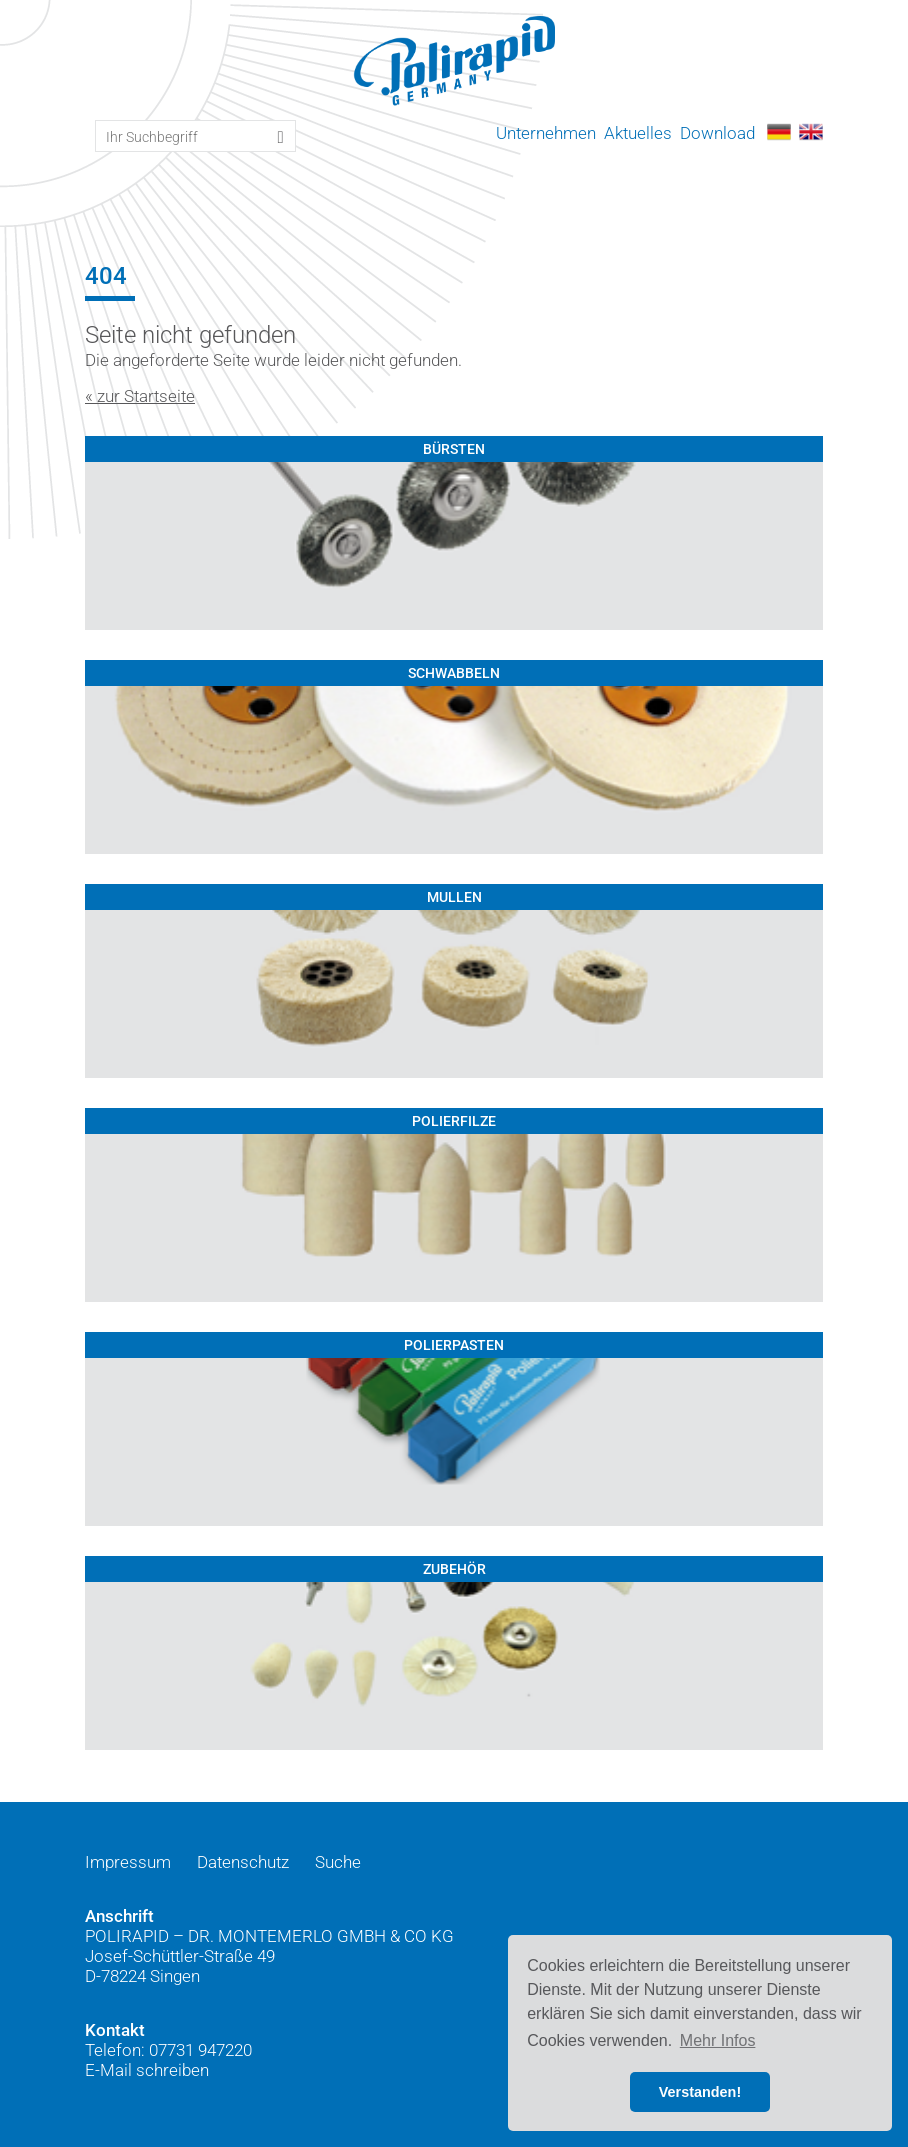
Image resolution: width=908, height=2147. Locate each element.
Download (717, 133)
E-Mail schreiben (147, 2070)
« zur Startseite (140, 396)
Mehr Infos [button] (718, 2040)
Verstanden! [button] (700, 2092)
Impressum (128, 1862)
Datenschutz (243, 1862)
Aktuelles (638, 133)
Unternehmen (546, 133)
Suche (338, 1862)
